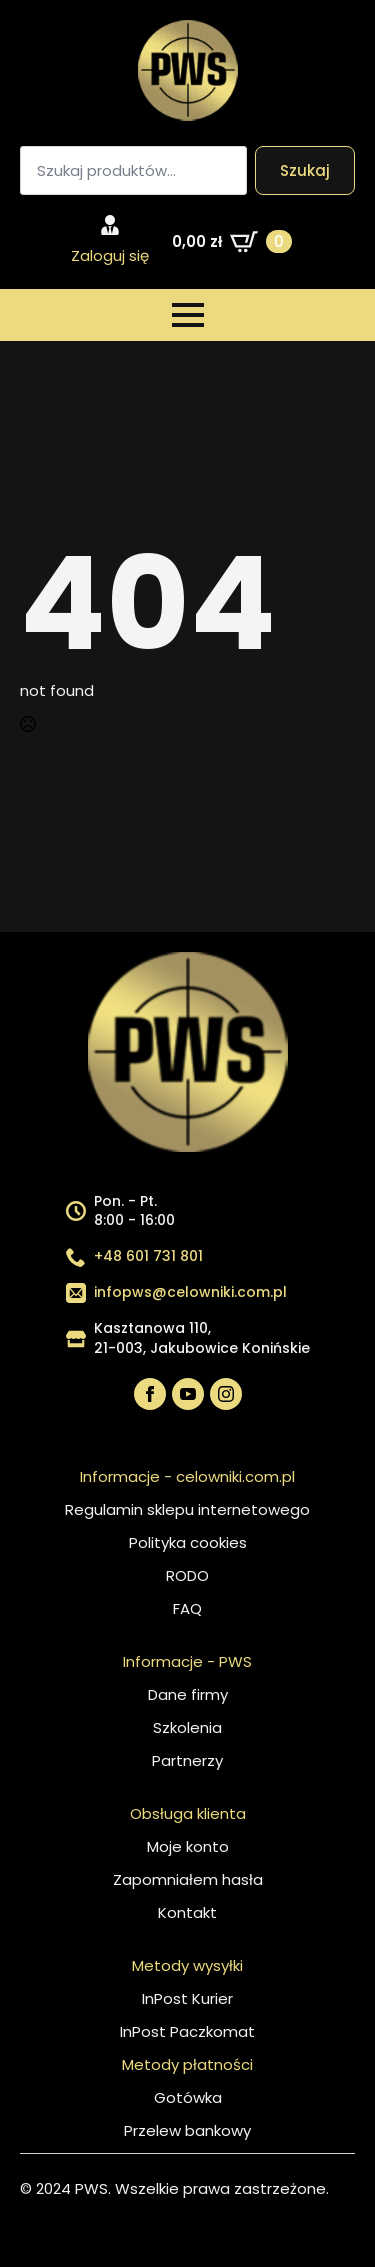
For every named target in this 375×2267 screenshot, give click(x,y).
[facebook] (150, 1394)
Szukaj (305, 170)
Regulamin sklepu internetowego (187, 1509)
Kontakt (187, 1912)
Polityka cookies (188, 1542)
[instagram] (226, 1394)
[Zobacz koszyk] (232, 242)
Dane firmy (188, 1694)
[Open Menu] (188, 315)
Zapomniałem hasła (188, 1879)
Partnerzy (187, 1760)
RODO (187, 1575)
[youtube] (188, 1394)
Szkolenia (187, 1727)
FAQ (187, 1608)
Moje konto (188, 1846)
